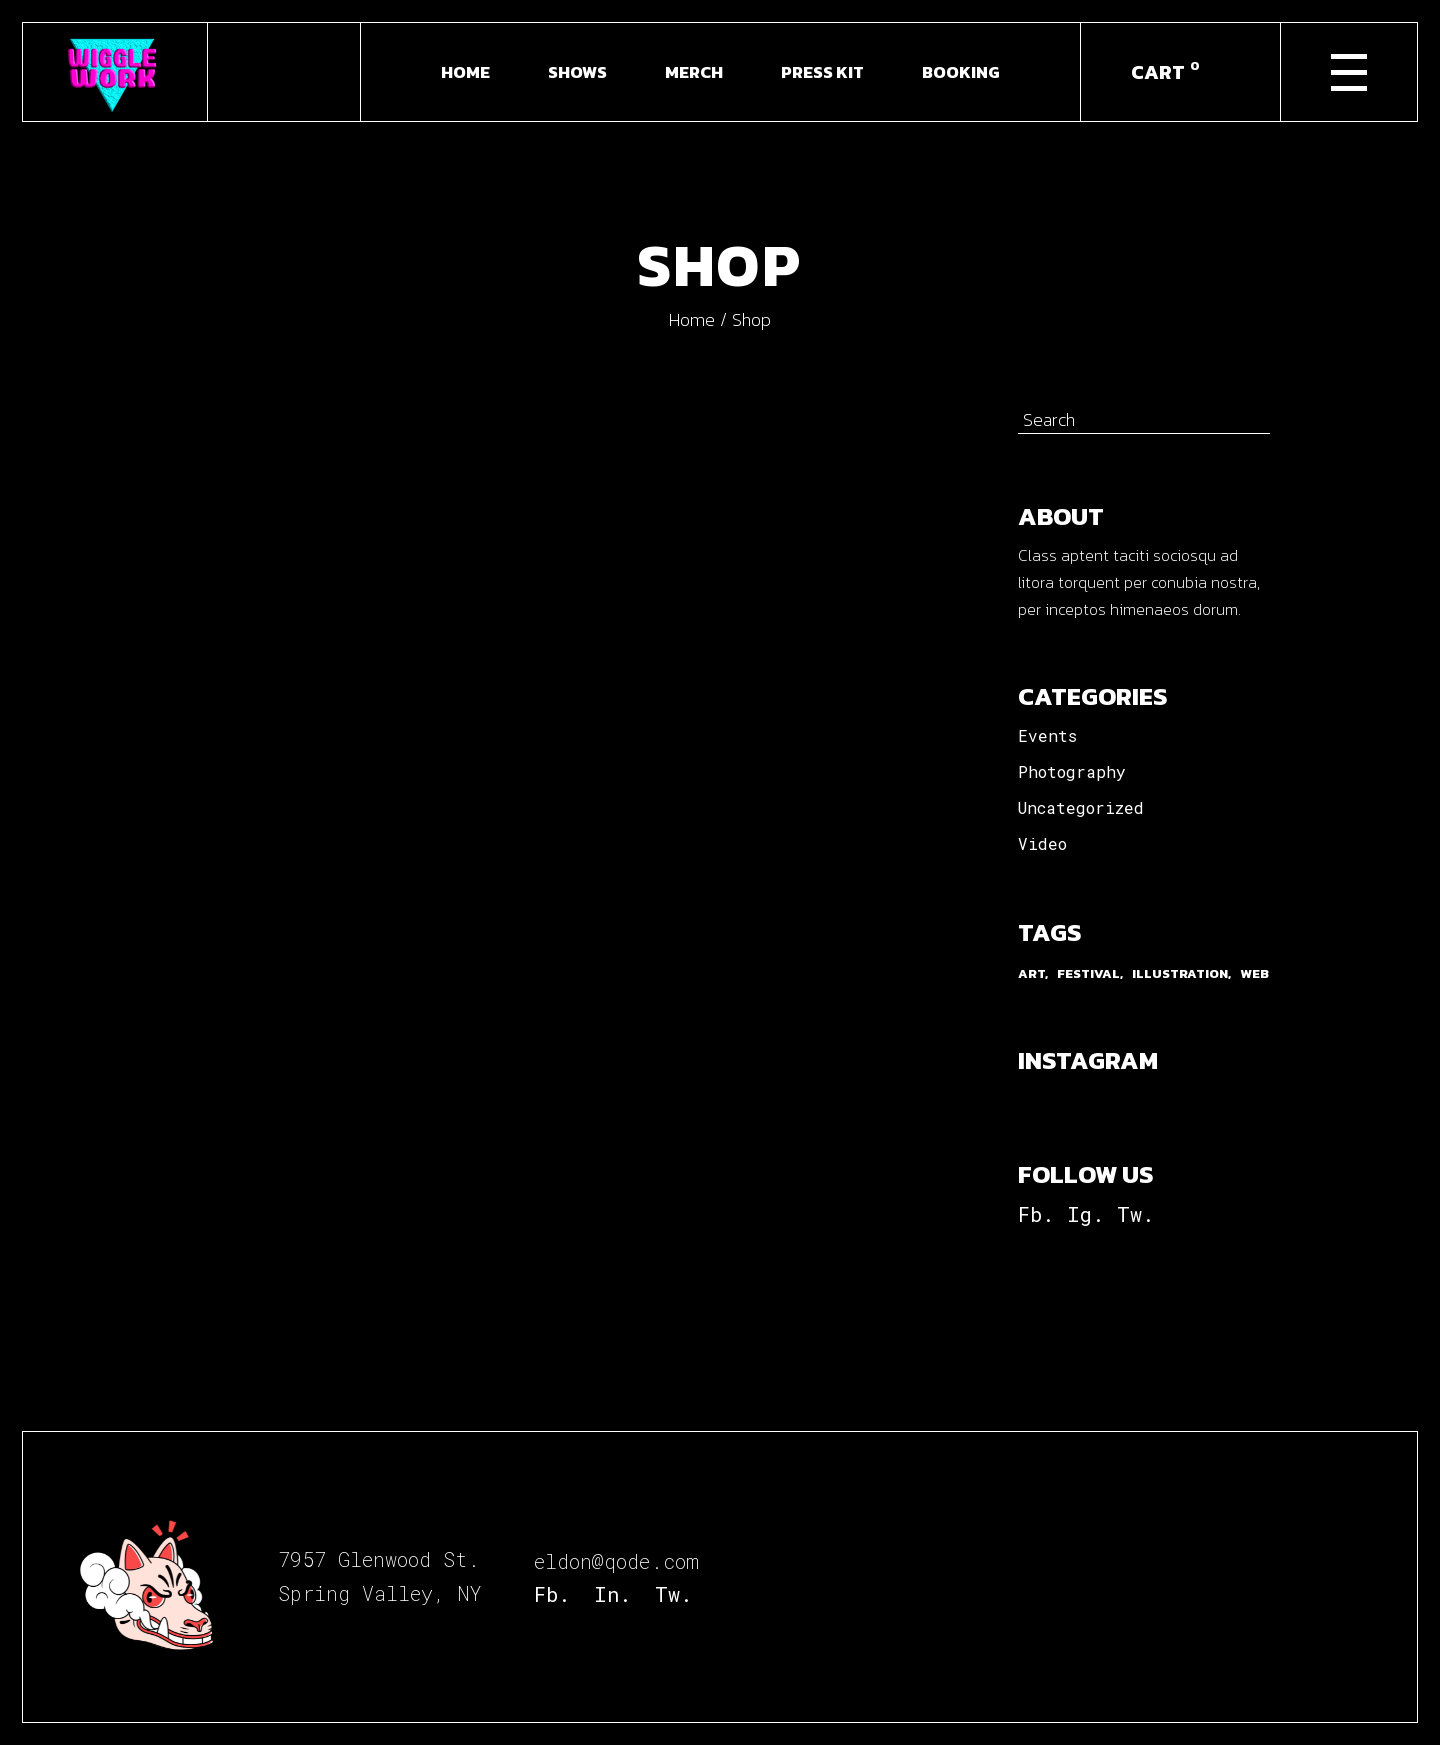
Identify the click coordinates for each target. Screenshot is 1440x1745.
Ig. (1085, 1214)
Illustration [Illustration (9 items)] (1180, 973)
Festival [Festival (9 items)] (1088, 973)
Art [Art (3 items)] (1031, 973)
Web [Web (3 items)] (1254, 973)
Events (1047, 735)
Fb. (1036, 1214)
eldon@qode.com (616, 1561)
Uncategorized (1081, 807)
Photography (1072, 771)
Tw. (1135, 1214)
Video (1042, 843)
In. (612, 1594)
